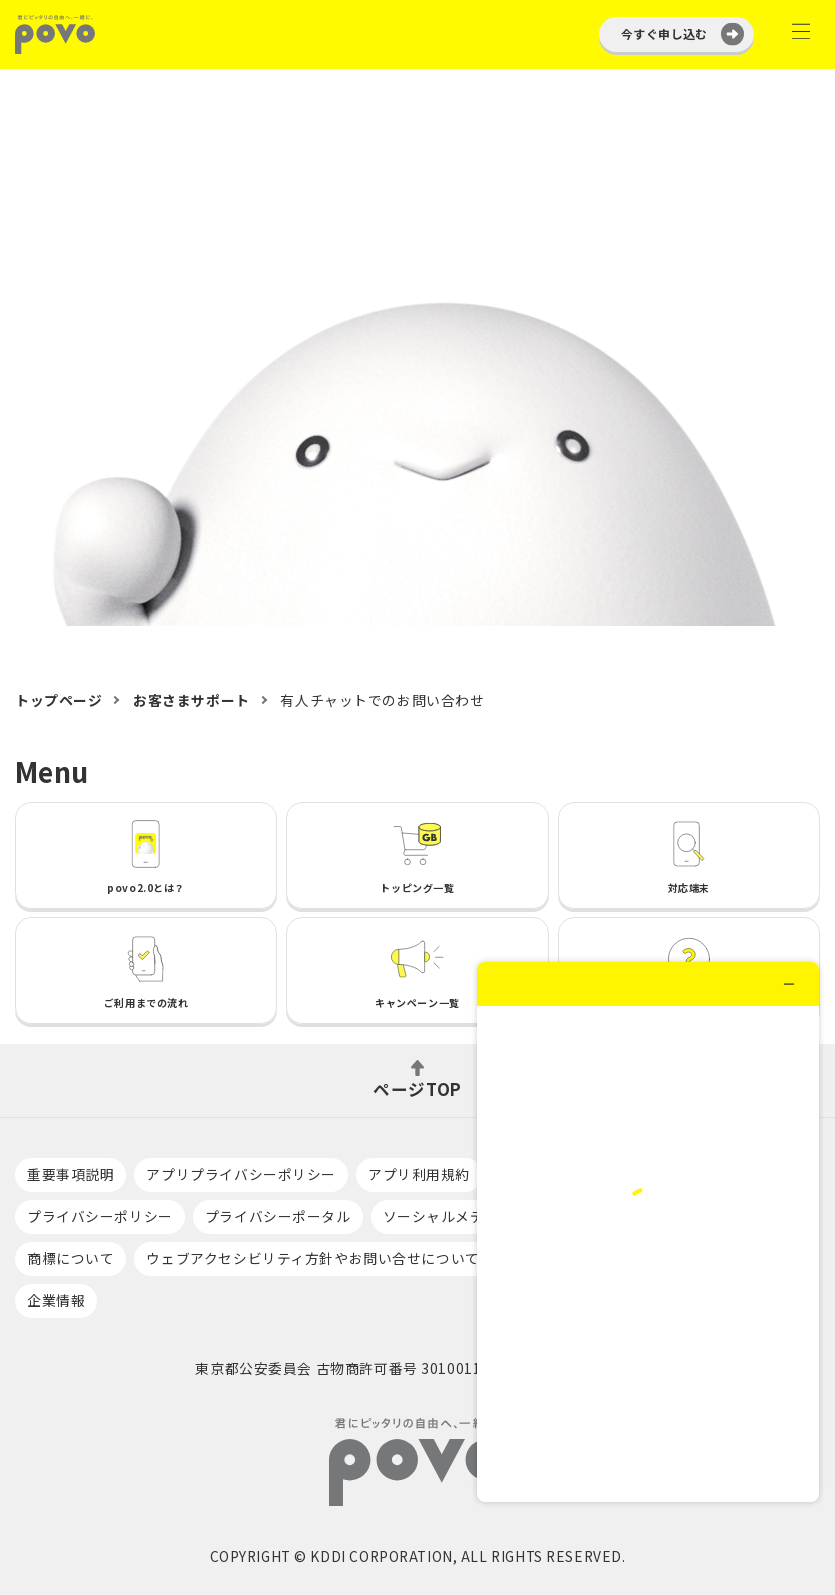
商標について (70, 1258)
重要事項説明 (70, 1174)
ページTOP (417, 1087)
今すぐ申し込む (664, 33)
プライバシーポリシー (100, 1216)
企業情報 (56, 1300)
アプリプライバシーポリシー (241, 1174)
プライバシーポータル (278, 1216)
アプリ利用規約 (419, 1174)
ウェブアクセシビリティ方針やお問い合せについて (312, 1258)
